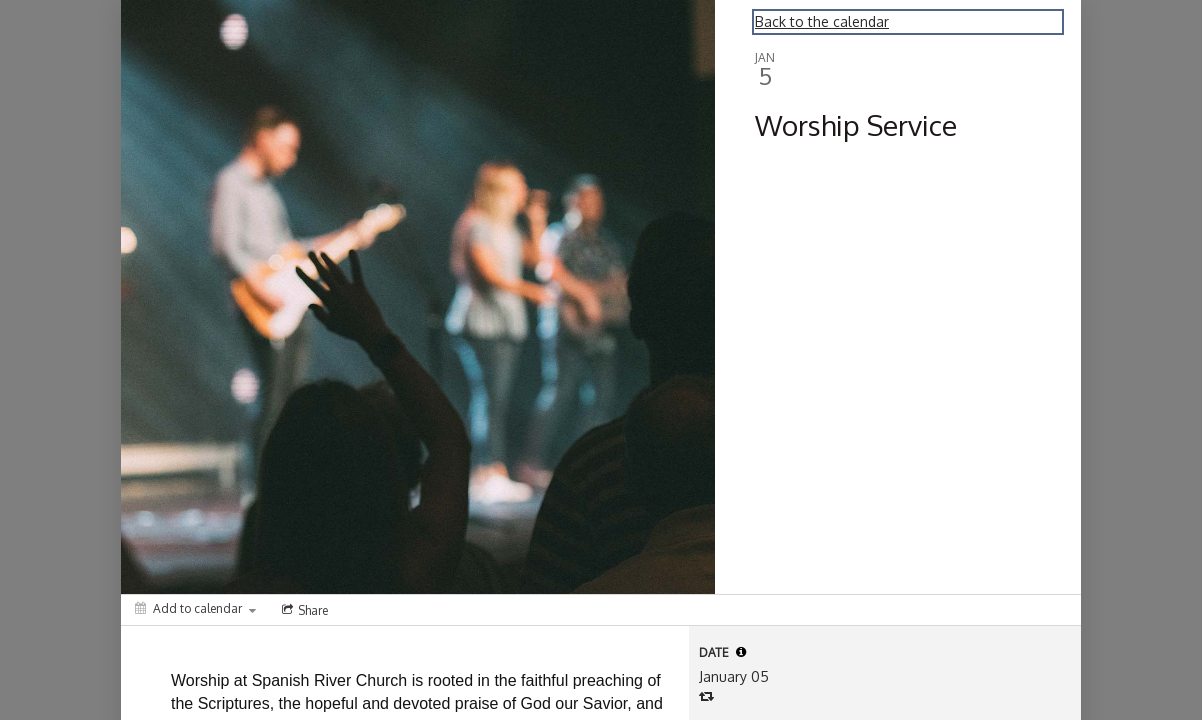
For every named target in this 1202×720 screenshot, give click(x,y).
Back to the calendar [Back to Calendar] (822, 21)
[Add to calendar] (195, 608)
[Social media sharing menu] (303, 610)
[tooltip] (741, 652)
